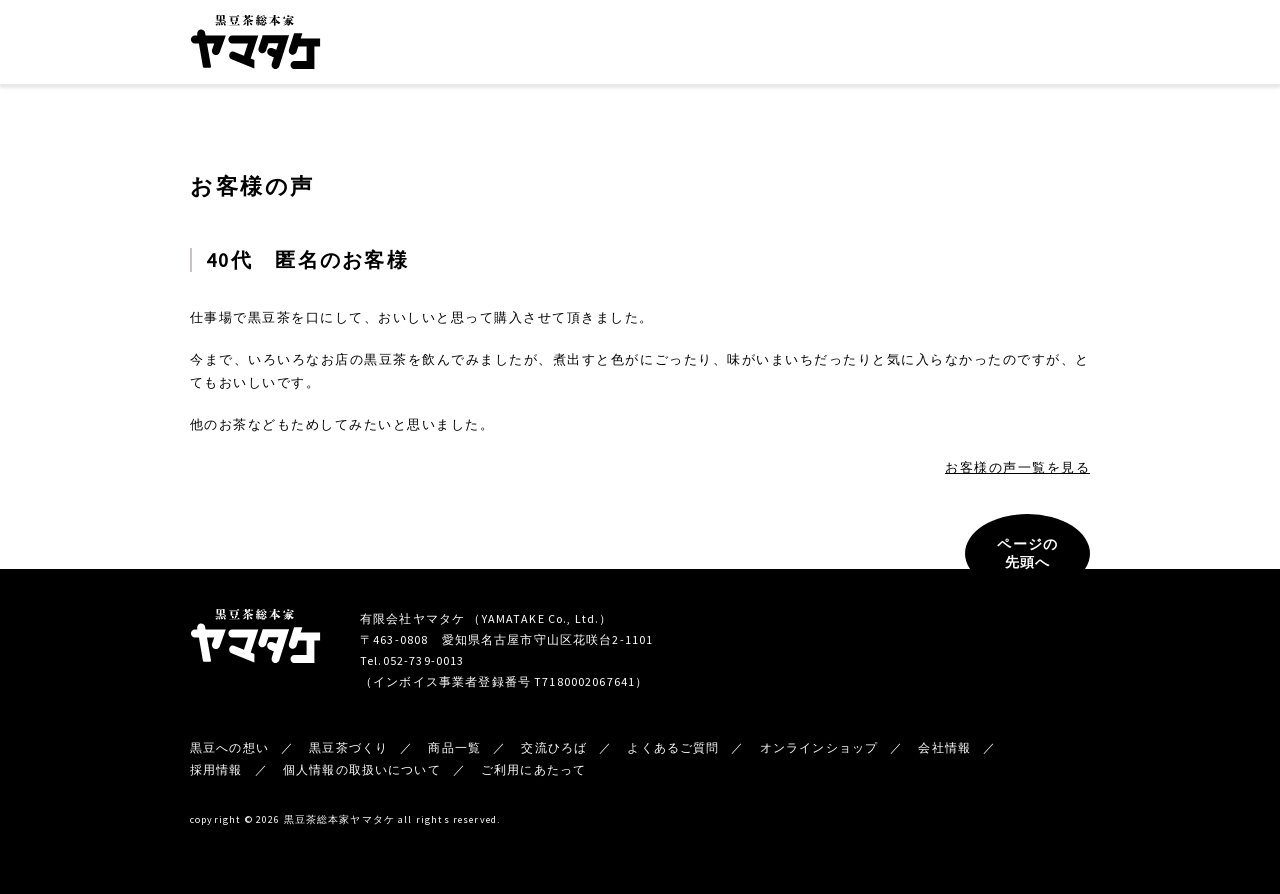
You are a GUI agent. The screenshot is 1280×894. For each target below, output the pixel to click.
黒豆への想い (458, 45)
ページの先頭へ (1027, 553)
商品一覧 (644, 45)
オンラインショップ (1025, 45)
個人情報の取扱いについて (362, 769)
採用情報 (216, 769)
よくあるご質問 (673, 747)
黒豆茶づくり (557, 45)
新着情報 (891, 45)
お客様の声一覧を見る (1017, 467)
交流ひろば (728, 45)
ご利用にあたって (533, 769)
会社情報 (812, 45)
